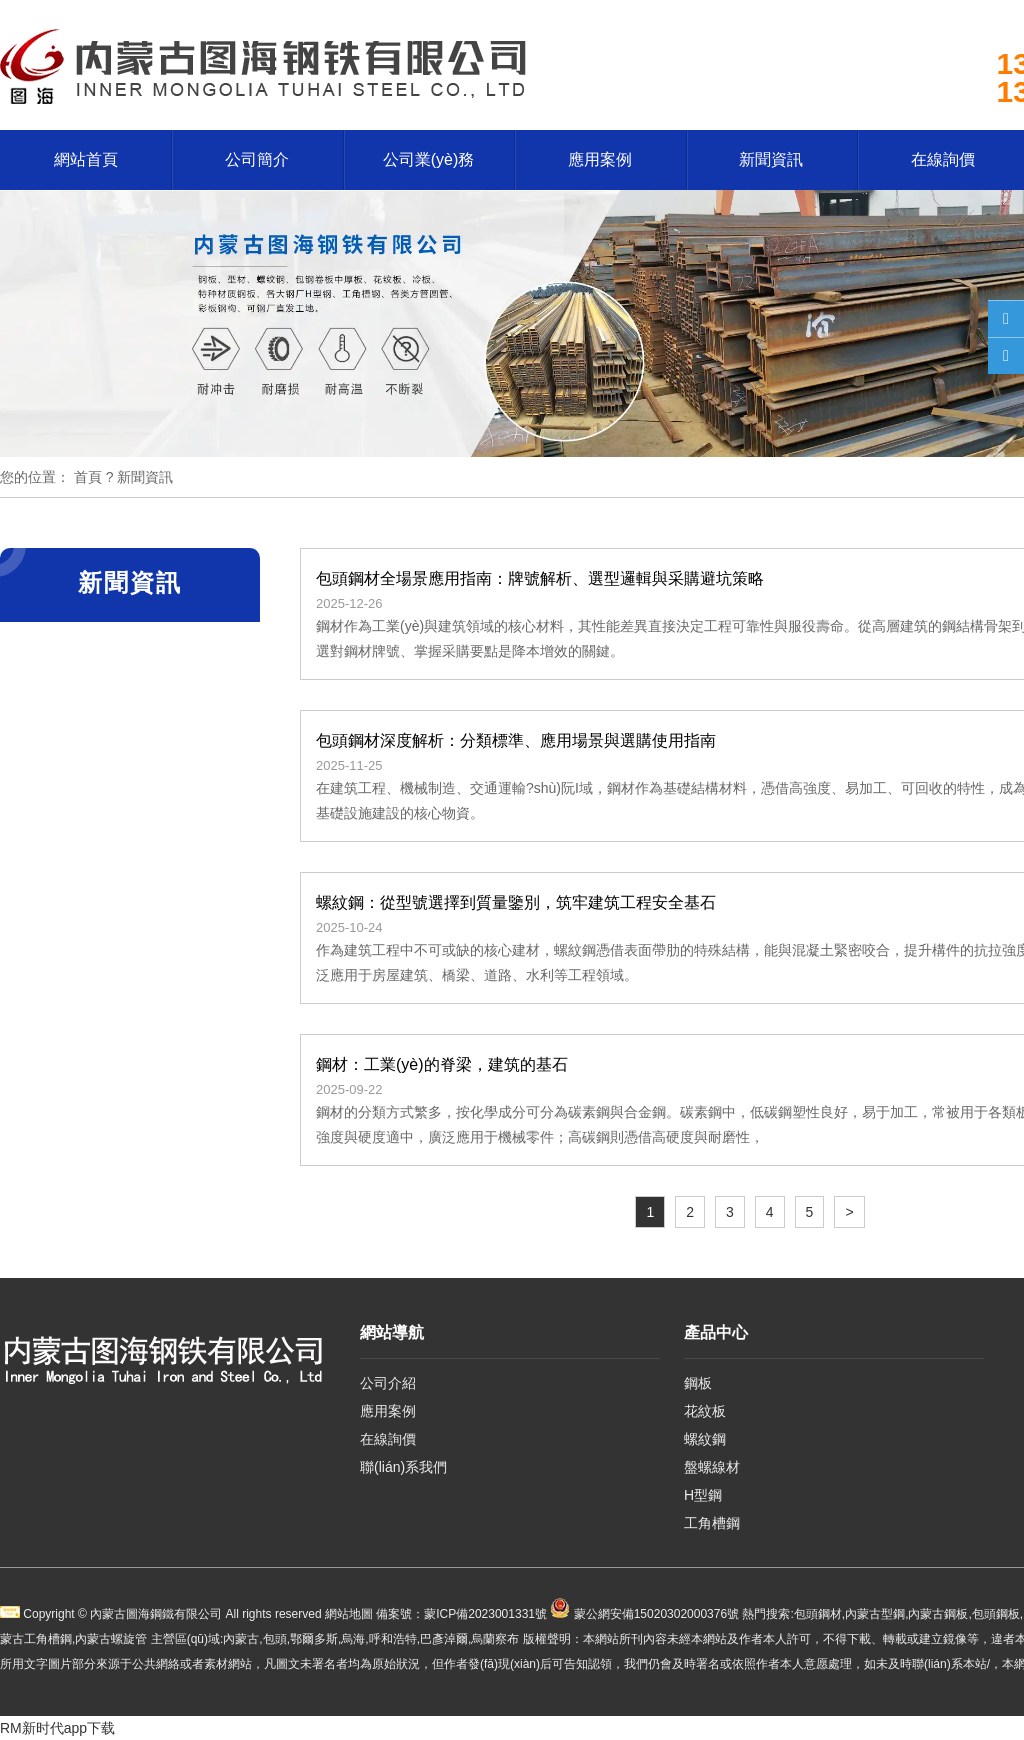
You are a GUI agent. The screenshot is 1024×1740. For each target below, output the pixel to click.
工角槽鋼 (712, 1523)
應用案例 (600, 159)
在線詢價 (388, 1439)
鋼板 (698, 1383)
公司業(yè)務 (429, 159)
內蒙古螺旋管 (111, 1639)
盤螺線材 (712, 1467)
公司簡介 (257, 159)
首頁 (88, 477)
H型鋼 (703, 1495)
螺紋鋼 (705, 1439)
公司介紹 (388, 1383)
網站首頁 (86, 159)
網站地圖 (349, 1614)
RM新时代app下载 (57, 1728)
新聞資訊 (771, 159)
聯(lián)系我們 (403, 1467)
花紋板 (705, 1411)
